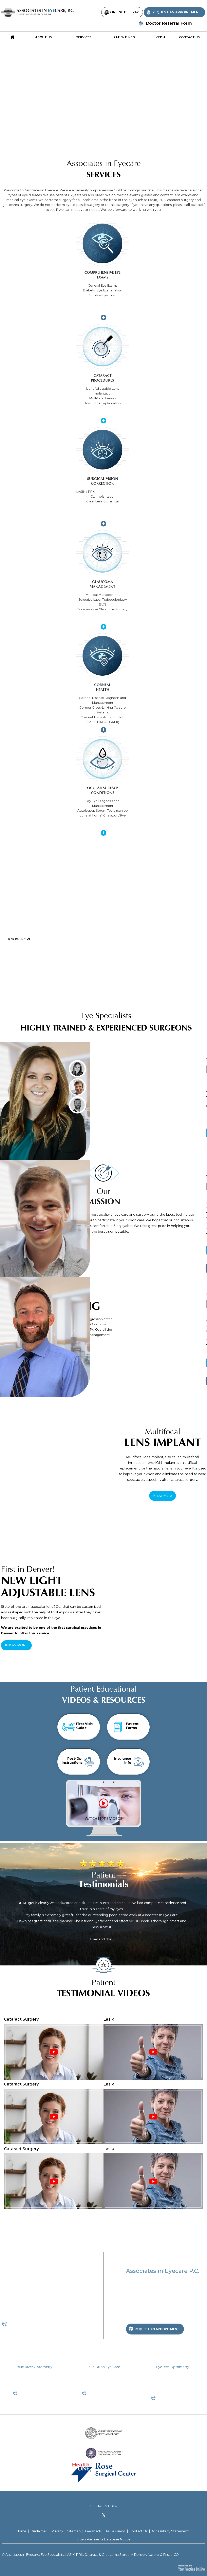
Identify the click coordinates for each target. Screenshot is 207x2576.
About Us (43, 37)
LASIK (80, 492)
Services (83, 37)
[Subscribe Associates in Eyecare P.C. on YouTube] (112, 2515)
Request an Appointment (176, 12)
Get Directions (140, 2337)
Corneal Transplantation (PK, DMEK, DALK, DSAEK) (102, 719)
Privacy (57, 2531)
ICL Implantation (102, 496)
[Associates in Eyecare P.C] (37, 12)
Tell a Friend (115, 2531)
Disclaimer (39, 2531)
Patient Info (124, 37)
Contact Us (189, 37)
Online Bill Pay (124, 12)
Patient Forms (132, 1726)
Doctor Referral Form (169, 23)
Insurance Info (122, 1761)
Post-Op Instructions (72, 1761)
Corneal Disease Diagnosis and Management (102, 700)
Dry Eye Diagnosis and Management (102, 803)
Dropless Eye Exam (102, 295)
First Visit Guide (84, 1726)
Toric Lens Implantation (102, 403)
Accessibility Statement (170, 2531)
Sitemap (74, 2531)
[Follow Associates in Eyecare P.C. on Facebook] (94, 2515)
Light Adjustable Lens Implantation (102, 391)
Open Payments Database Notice (103, 2539)
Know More (19, 939)
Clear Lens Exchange (102, 501)
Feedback (93, 2531)
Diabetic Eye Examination (102, 290)
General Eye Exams (102, 285)
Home (21, 2531)
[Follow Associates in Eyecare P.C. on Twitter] (103, 2515)
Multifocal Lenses (102, 398)
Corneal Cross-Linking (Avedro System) (102, 710)
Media (160, 37)
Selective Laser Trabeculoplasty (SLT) (102, 602)
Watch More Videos (103, 1819)
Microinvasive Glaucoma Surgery (102, 609)
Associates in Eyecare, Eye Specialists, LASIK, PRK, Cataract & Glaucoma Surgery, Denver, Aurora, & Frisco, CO (92, 2555)
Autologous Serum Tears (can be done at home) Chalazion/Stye (102, 813)
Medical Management (103, 595)
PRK (91, 492)
